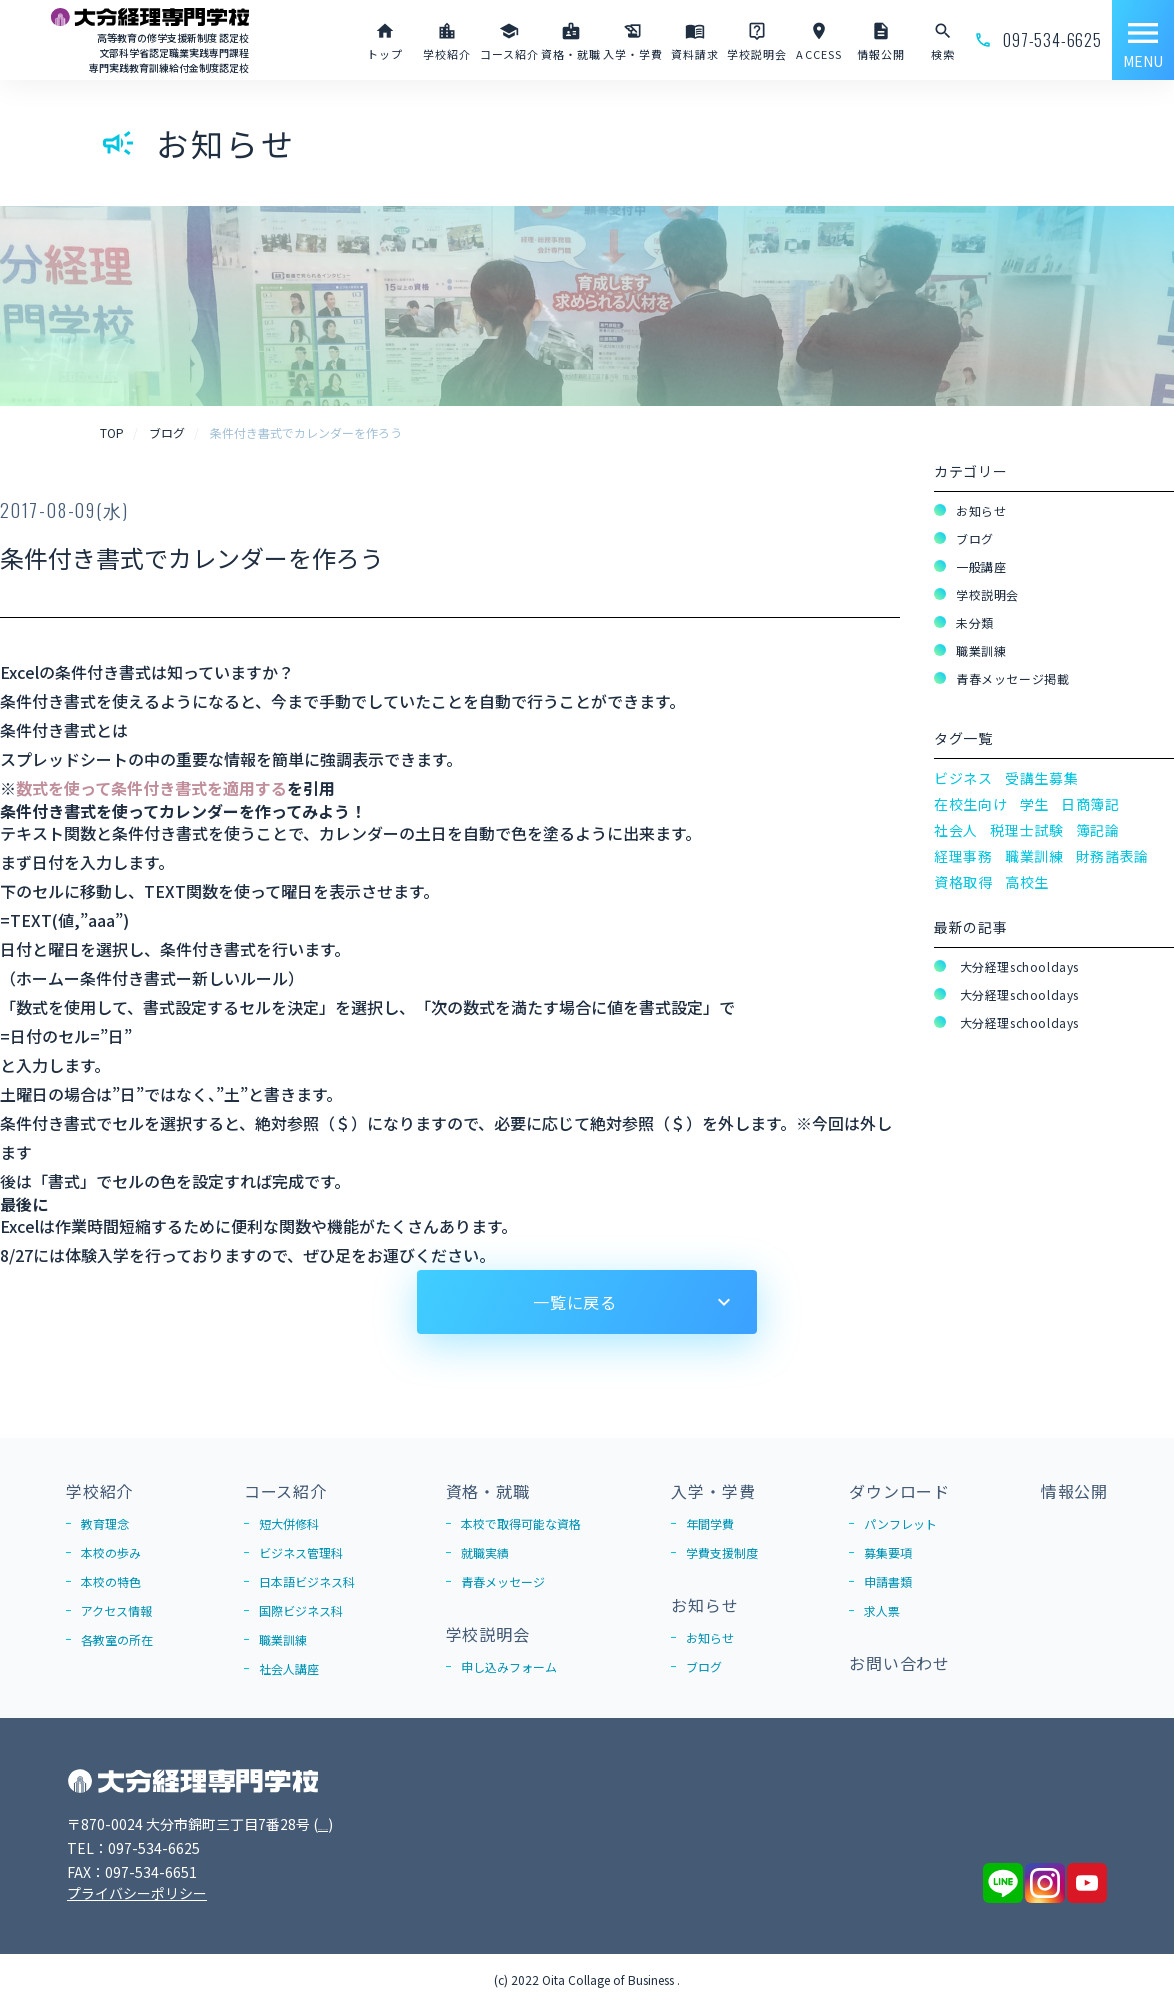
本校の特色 (111, 1581)
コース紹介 (285, 1491)
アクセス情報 (116, 1610)
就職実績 (485, 1552)
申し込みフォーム (509, 1666)
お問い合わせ (899, 1663)
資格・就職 (488, 1491)
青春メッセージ (503, 1581)
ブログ (975, 538)
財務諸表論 (1113, 856)
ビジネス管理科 (301, 1552)
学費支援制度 (722, 1552)
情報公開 (1074, 1491)
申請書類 (888, 1581)
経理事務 (963, 856)
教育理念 (105, 1523)
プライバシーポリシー (137, 1893)
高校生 (1027, 882)
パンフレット (900, 1523)
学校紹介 (99, 1491)
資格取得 (963, 882)
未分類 (975, 622)
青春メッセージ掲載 (1012, 678)
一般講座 (981, 566)
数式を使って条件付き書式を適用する (151, 788)
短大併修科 (289, 1523)
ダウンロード (899, 1491)
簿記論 (1098, 830)
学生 (1034, 804)
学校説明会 (987, 594)
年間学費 (710, 1523)
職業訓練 (981, 650)
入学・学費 (713, 1491)
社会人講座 (289, 1668)
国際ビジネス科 (301, 1610)
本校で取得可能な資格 (521, 1523)
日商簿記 (1090, 804)
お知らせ (981, 510)
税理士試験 (1027, 830)
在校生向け (971, 804)
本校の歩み (111, 1552)
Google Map (358, 1824)
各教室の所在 (117, 1639)
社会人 (956, 830)
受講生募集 (1042, 778)
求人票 (882, 1610)
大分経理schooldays (1017, 966)
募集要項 (888, 1552)
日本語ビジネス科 (307, 1581)
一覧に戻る (575, 1302)
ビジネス (963, 778)
